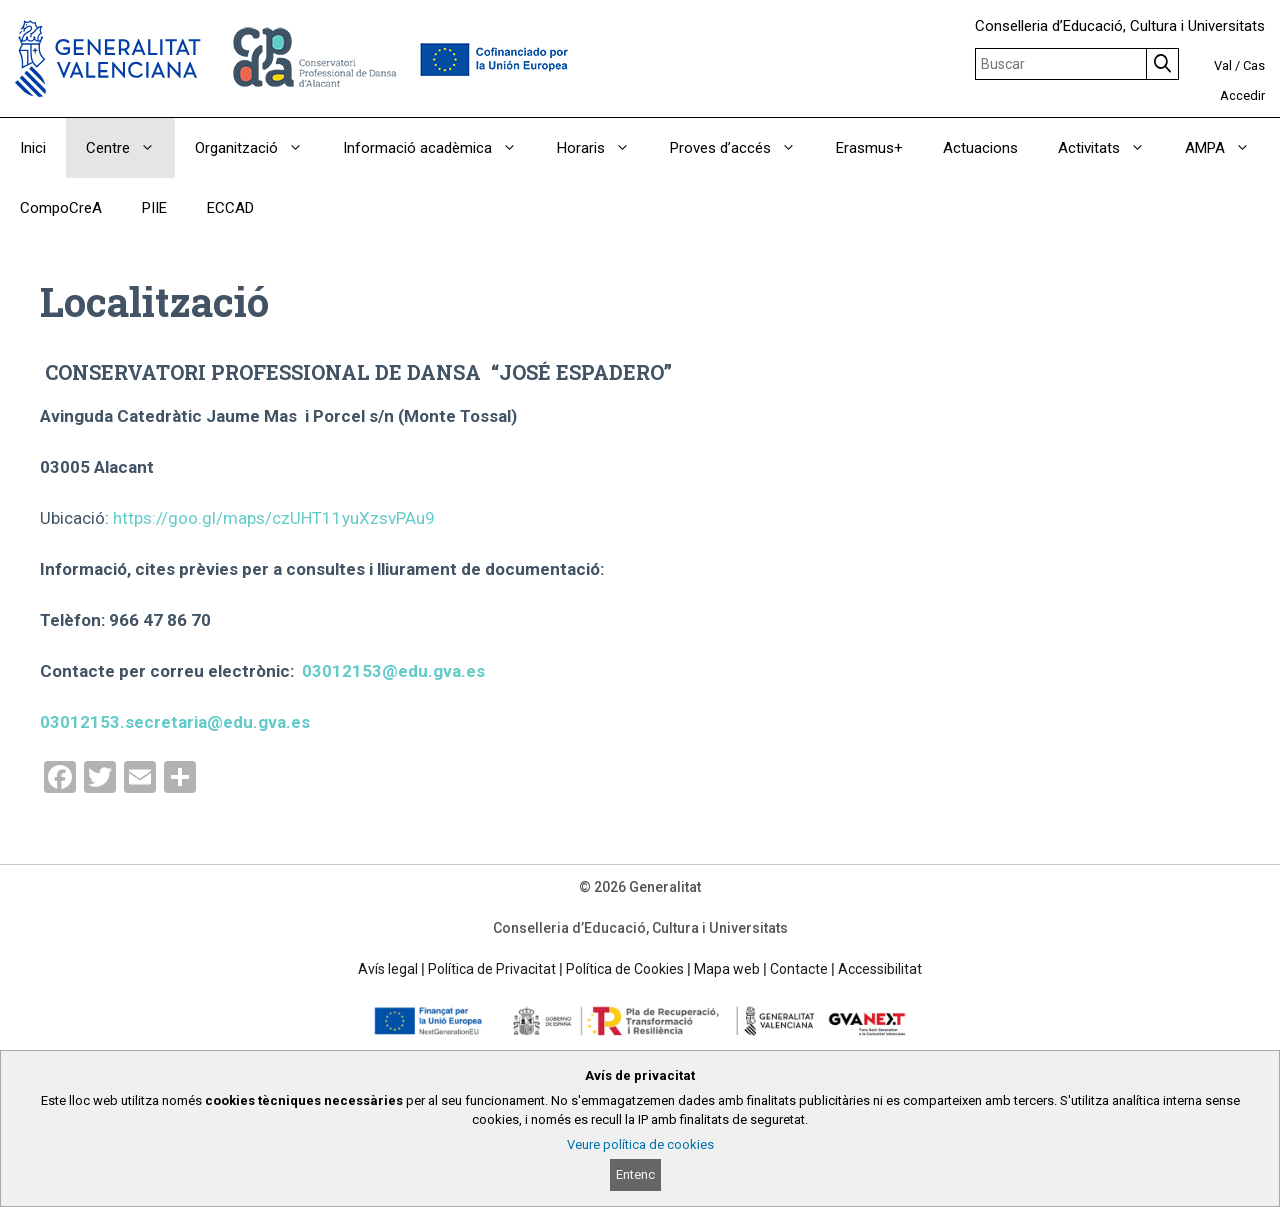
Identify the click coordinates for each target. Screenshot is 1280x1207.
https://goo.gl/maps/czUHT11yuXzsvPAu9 (274, 518)
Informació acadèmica (440, 148)
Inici (33, 148)
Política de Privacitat (492, 969)
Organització (259, 148)
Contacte (799, 969)
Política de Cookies (625, 969)
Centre (130, 148)
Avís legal (388, 969)
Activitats (1111, 148)
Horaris (603, 148)
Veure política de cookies (640, 1144)
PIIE (154, 208)
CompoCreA (61, 208)
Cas (1254, 65)
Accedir (1242, 95)
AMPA (1227, 148)
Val (1223, 65)
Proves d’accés (743, 148)
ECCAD (230, 208)
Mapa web (727, 969)
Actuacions (980, 148)
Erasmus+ (869, 148)
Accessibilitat (880, 969)
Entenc (635, 1174)
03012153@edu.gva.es (393, 671)
